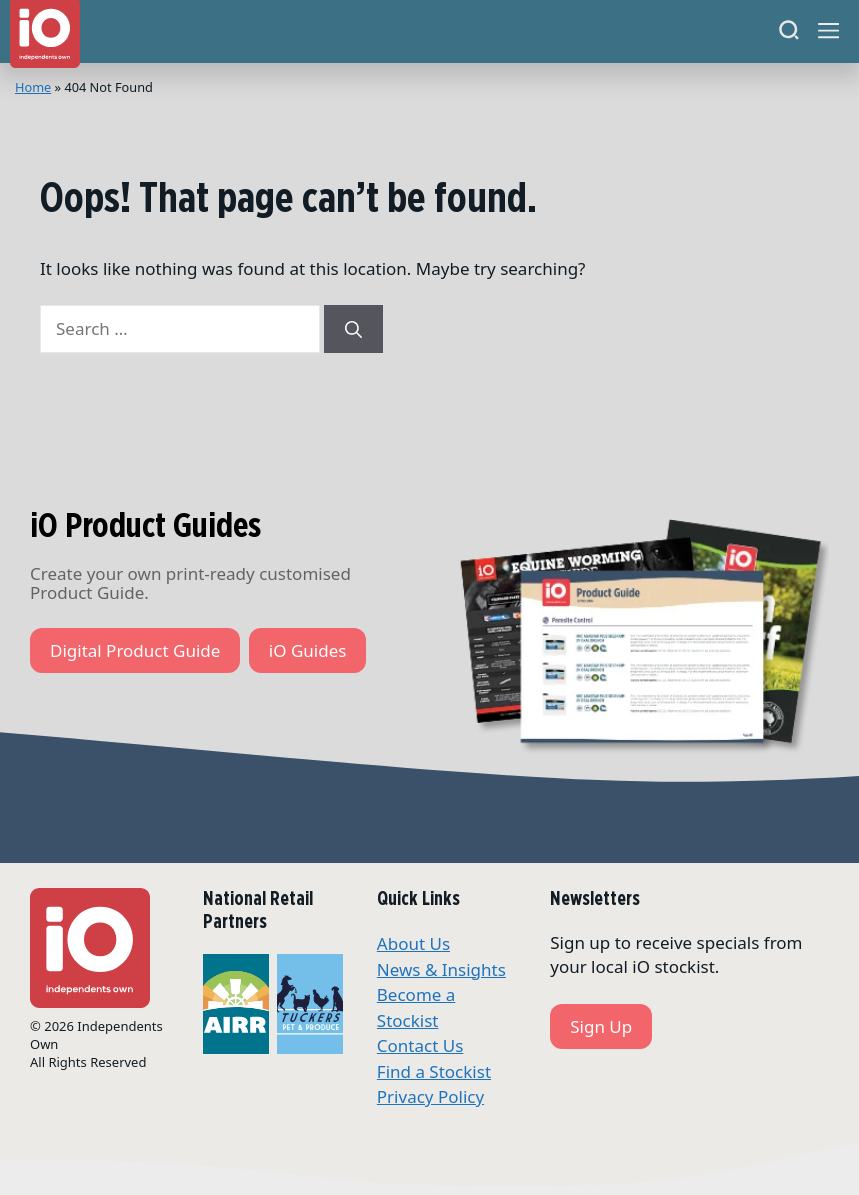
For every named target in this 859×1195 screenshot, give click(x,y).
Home (33, 87)
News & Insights (441, 969)
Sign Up (601, 1026)
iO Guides (308, 650)
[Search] (789, 31)
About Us (413, 943)
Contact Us (420, 1045)
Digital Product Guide (135, 650)
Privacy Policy (430, 1096)
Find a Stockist (434, 1071)
